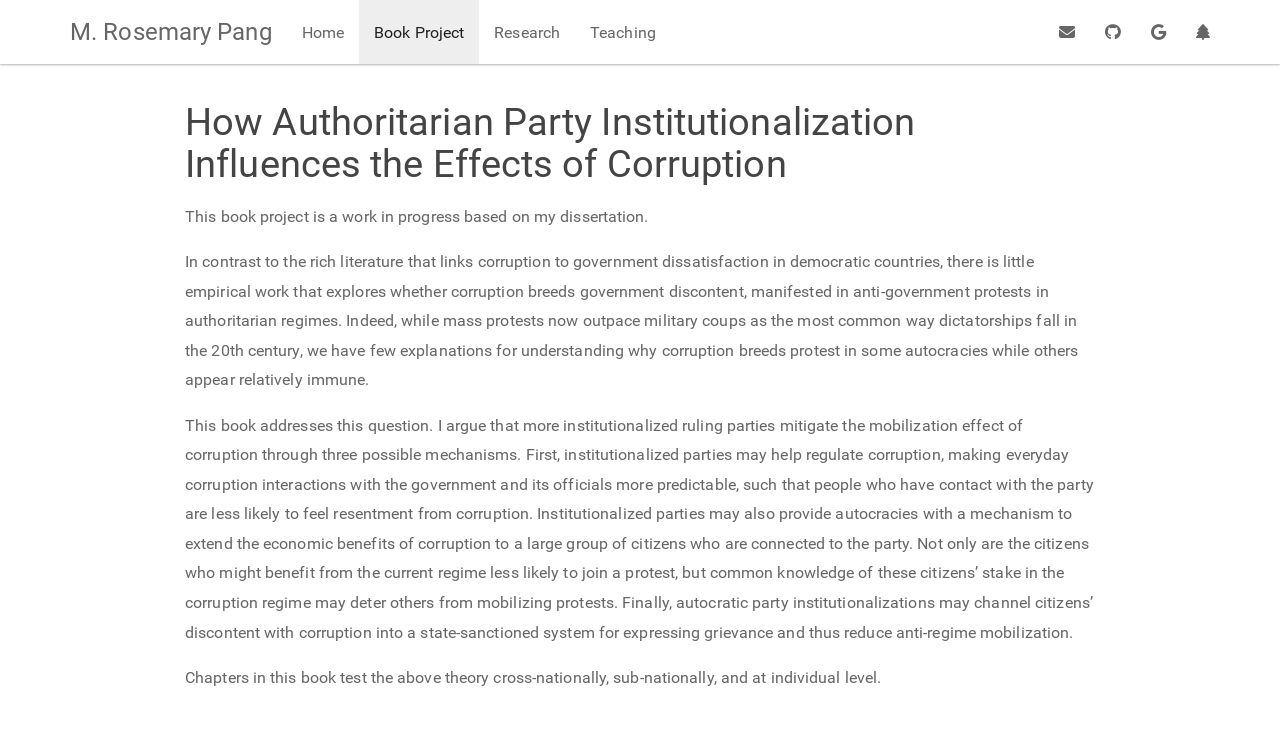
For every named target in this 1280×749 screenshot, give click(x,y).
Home (323, 32)
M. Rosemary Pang (171, 32)
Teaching (623, 32)
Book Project (419, 32)
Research (527, 32)
